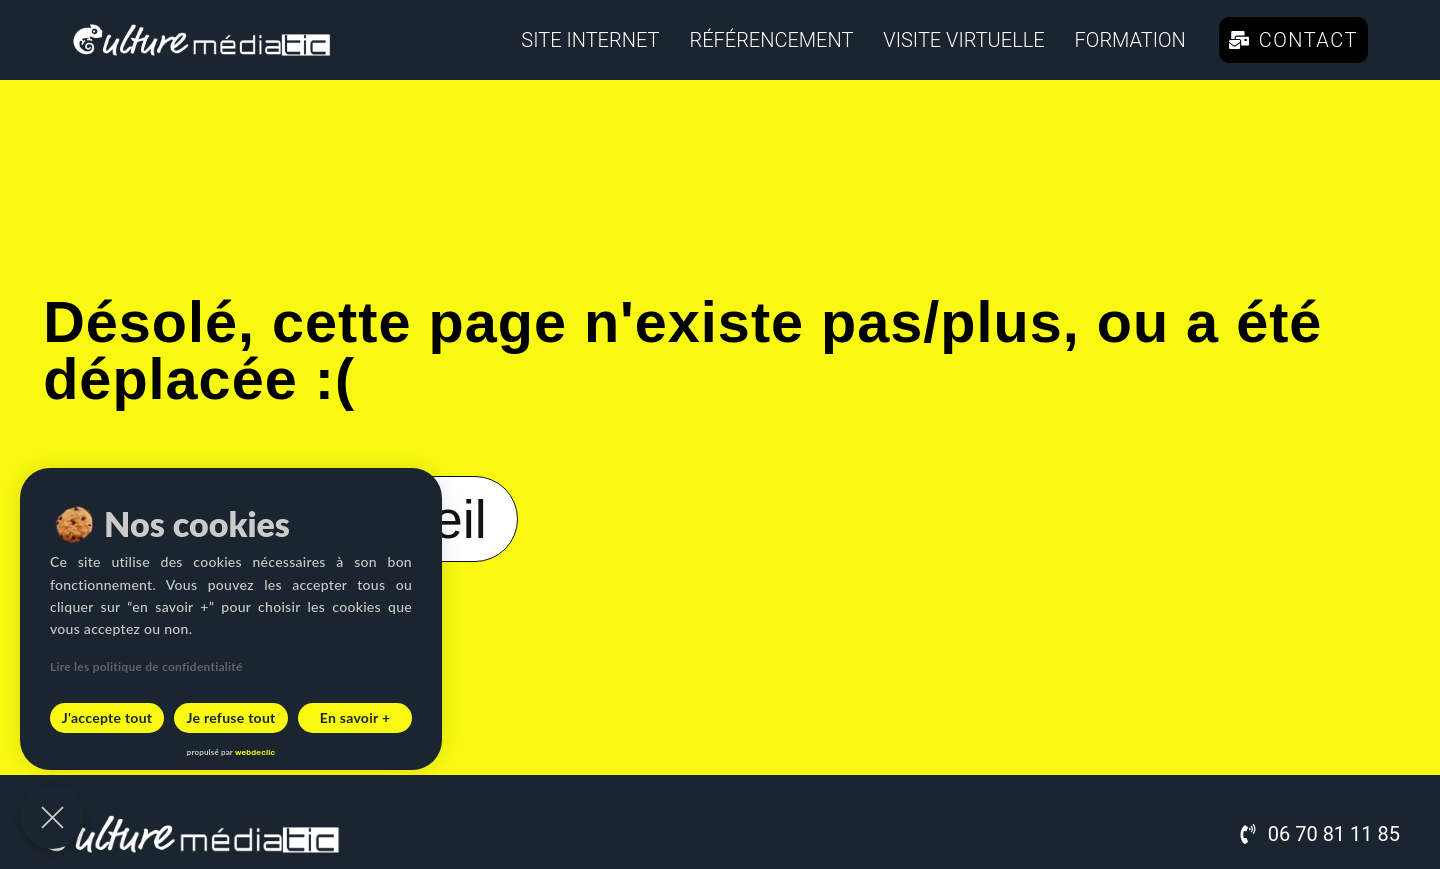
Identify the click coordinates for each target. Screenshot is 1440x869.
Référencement (771, 40)
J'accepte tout (107, 717)
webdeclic (255, 752)
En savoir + (355, 717)
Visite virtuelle (963, 40)
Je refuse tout (230, 717)
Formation (1130, 40)
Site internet (590, 40)
